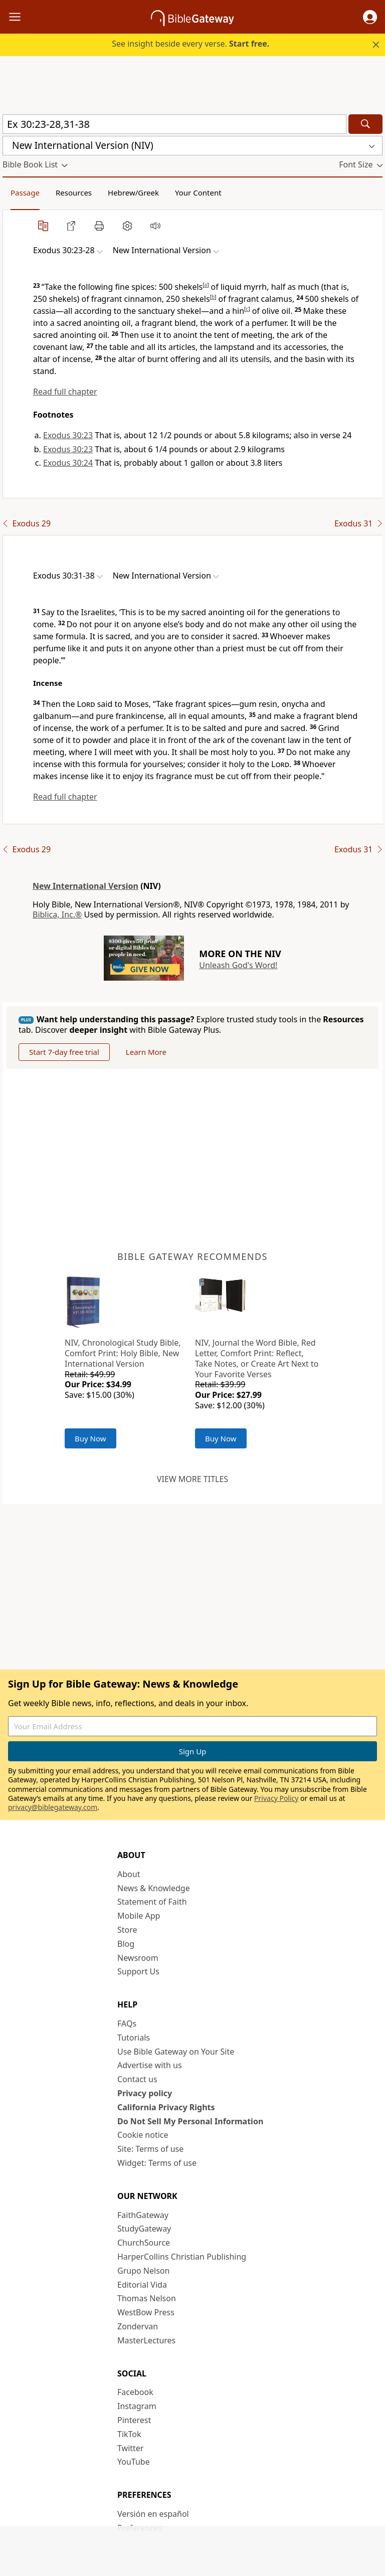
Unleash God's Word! (238, 965)
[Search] (365, 124)
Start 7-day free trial (64, 1052)
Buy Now (90, 1438)
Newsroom (137, 1957)
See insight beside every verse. (190, 43)
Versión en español (153, 2513)
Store (127, 1929)
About (128, 1874)
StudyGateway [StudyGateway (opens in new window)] (144, 2228)
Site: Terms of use (150, 2148)
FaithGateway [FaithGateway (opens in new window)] (142, 2215)
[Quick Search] (174, 124)
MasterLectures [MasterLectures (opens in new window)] (146, 2340)
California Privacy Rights (166, 2107)
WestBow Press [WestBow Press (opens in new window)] (145, 2312)
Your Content (198, 193)
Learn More (146, 1052)
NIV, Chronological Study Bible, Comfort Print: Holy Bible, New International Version (123, 1353)
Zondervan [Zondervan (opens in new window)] (137, 2326)
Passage (25, 193)
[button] (370, 17)
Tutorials (133, 2037)
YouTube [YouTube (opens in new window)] (133, 2461)
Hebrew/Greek (133, 193)
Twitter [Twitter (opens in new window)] (130, 2448)
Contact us (137, 2079)
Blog (125, 1943)
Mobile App (138, 1915)
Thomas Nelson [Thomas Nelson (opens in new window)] (146, 2298)
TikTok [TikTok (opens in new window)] (129, 2434)
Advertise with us (149, 2065)
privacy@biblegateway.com (52, 1807)
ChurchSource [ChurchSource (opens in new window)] (143, 2242)
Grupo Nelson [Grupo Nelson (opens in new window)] (143, 2270)
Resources (74, 193)
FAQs (126, 2023)
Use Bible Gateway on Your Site (175, 2051)
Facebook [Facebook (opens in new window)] (135, 2392)
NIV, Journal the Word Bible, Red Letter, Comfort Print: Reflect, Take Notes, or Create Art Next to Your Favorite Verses (256, 1358)
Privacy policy (144, 2093)
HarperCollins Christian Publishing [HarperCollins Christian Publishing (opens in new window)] (181, 2256)
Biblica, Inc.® (57, 914)
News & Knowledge (153, 1888)
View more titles (192, 1479)
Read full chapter (65, 391)
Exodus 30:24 (68, 462)
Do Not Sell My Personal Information (190, 2121)
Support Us (138, 1971)
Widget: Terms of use (157, 2162)
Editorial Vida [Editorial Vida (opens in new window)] (142, 2284)
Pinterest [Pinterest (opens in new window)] (134, 2420)
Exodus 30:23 (68, 435)
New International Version (85, 885)
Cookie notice (142, 2134)
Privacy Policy (276, 1798)
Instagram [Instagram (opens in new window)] (136, 2406)
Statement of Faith (152, 1901)
